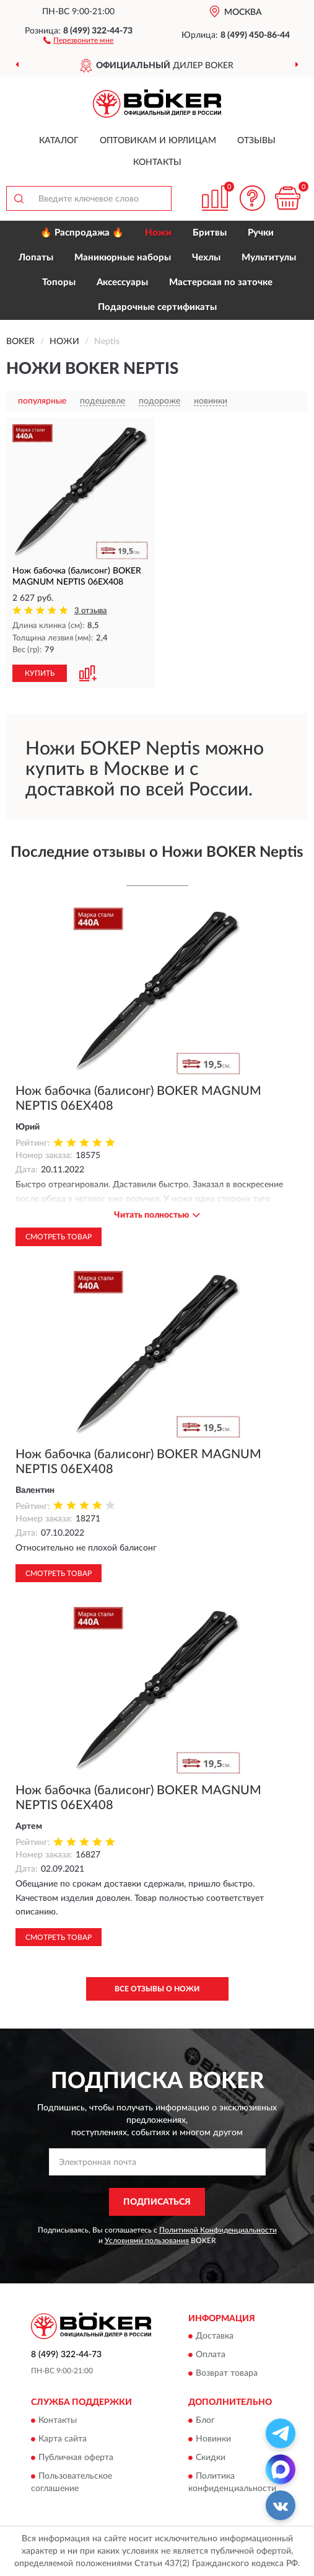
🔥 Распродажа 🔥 (82, 232)
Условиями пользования (147, 2240)
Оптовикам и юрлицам (158, 140)
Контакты (157, 162)
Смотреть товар (58, 1237)
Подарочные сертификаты (157, 307)
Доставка (214, 2336)
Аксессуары (122, 282)
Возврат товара (227, 2374)
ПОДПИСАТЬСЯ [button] (157, 2202)
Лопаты (36, 257)
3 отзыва (90, 611)
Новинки (213, 2439)
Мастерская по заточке (221, 282)
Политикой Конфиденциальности (218, 2230)
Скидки (210, 2457)
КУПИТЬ (40, 673)
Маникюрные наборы (122, 257)
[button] (78, 39)
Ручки (261, 232)
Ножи (158, 232)
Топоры (59, 282)
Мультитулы (269, 257)
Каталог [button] (59, 140)
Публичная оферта (75, 2457)
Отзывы (256, 140)
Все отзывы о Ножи (157, 1989)
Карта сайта (62, 2439)
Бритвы (210, 232)
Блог (205, 2420)
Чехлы (206, 257)
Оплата (210, 2355)
